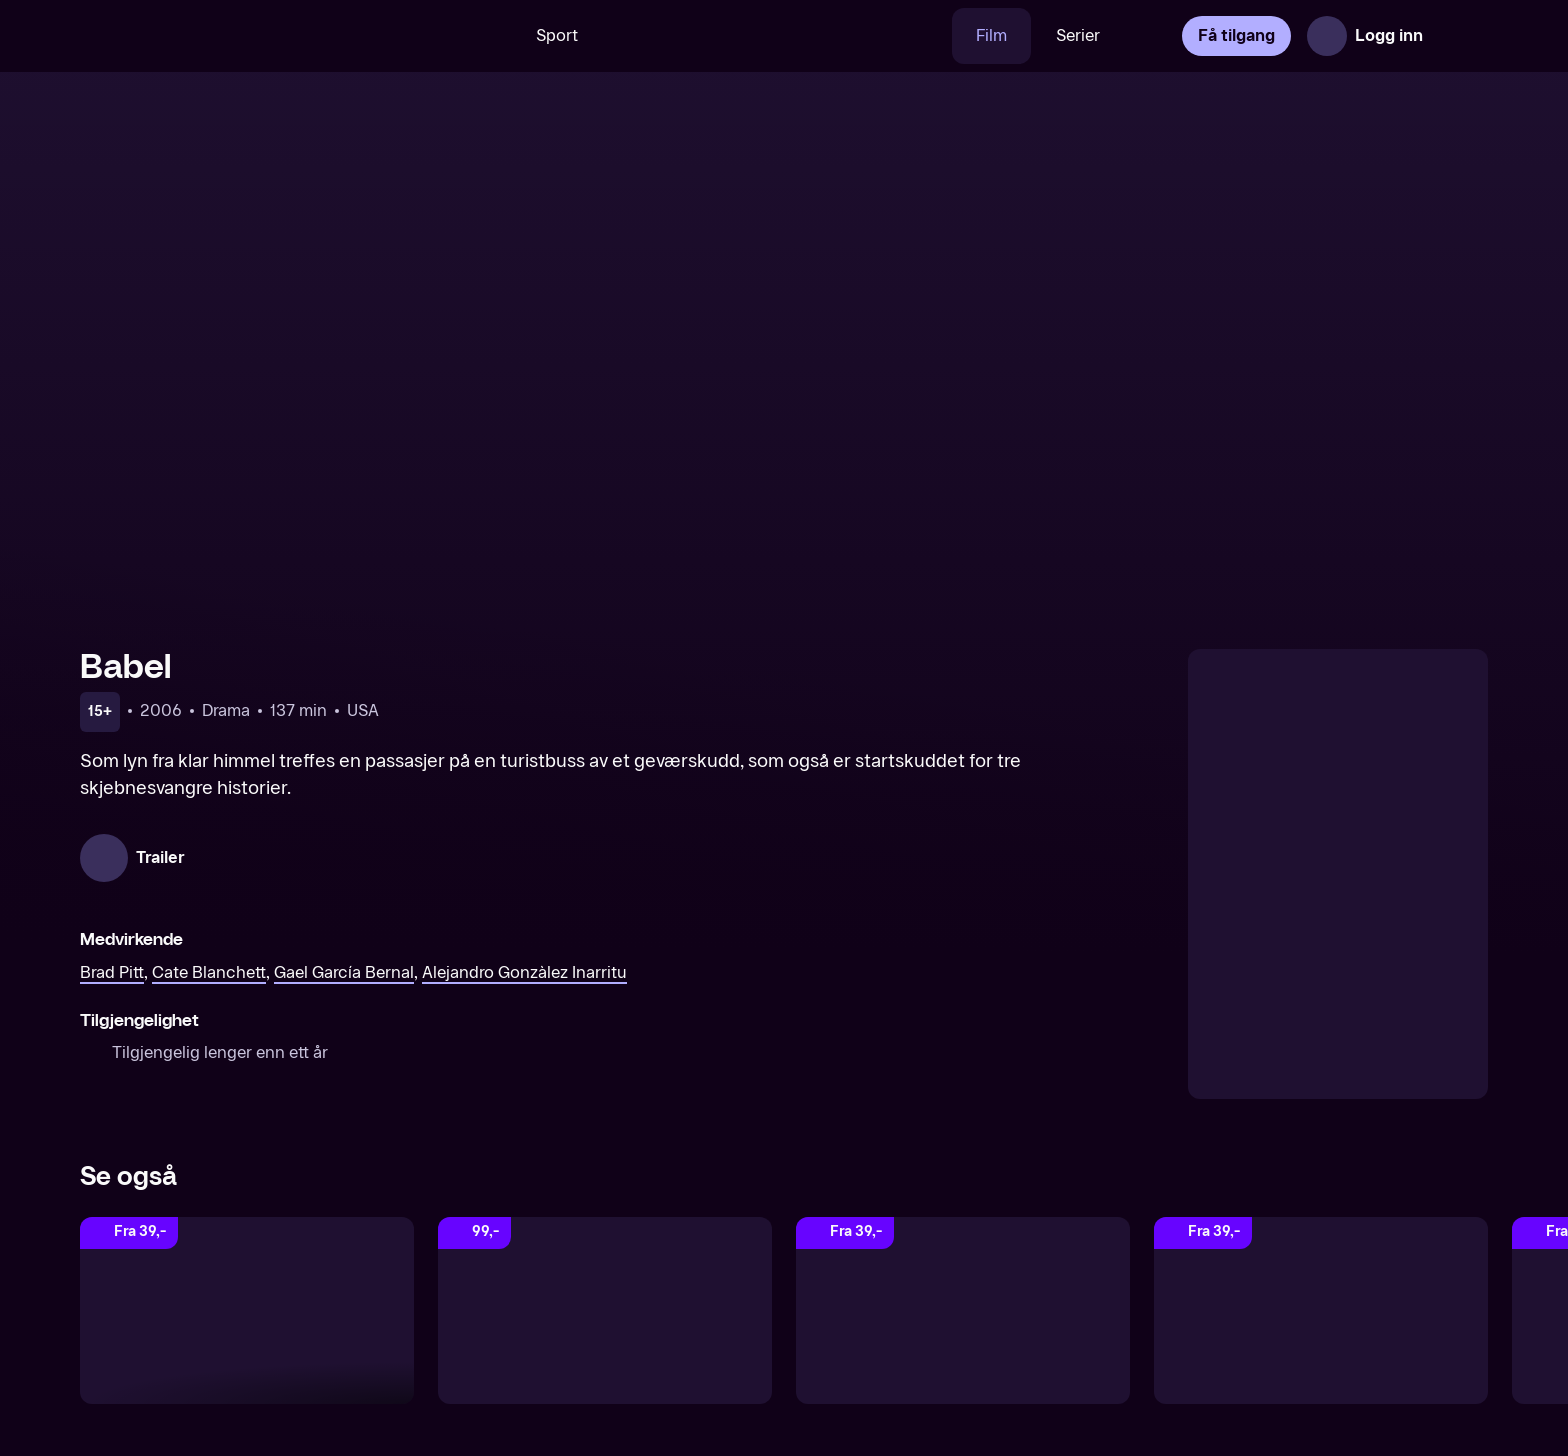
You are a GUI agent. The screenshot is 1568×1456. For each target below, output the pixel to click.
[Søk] (483, 36)
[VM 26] (777, 36)
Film (991, 35)
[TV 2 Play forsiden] (230, 36)
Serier (1078, 35)
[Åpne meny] (1460, 36)
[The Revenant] (1321, 1311)
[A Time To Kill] (605, 1311)
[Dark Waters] (963, 1311)
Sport (557, 35)
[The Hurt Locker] (247, 1311)
